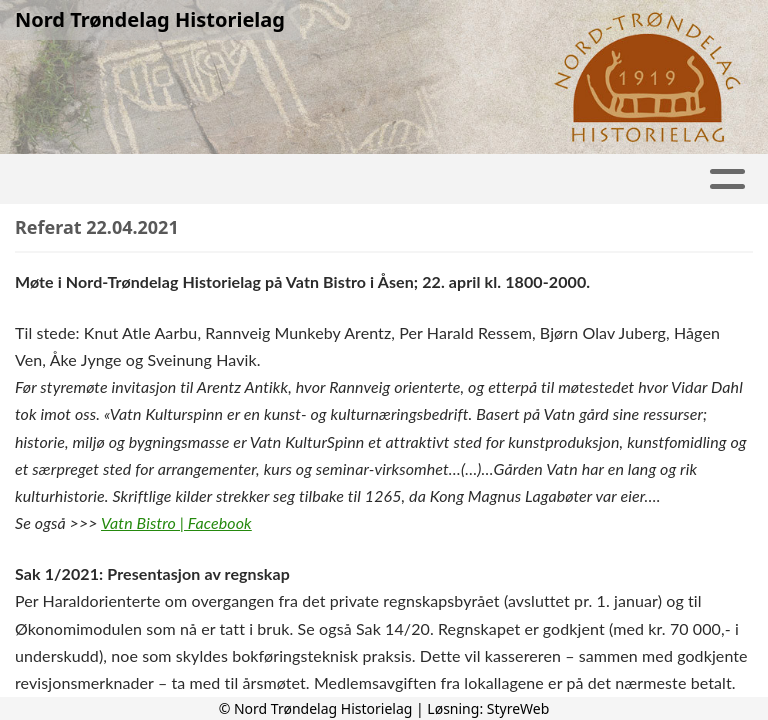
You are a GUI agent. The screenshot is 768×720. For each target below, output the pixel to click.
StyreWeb (518, 708)
